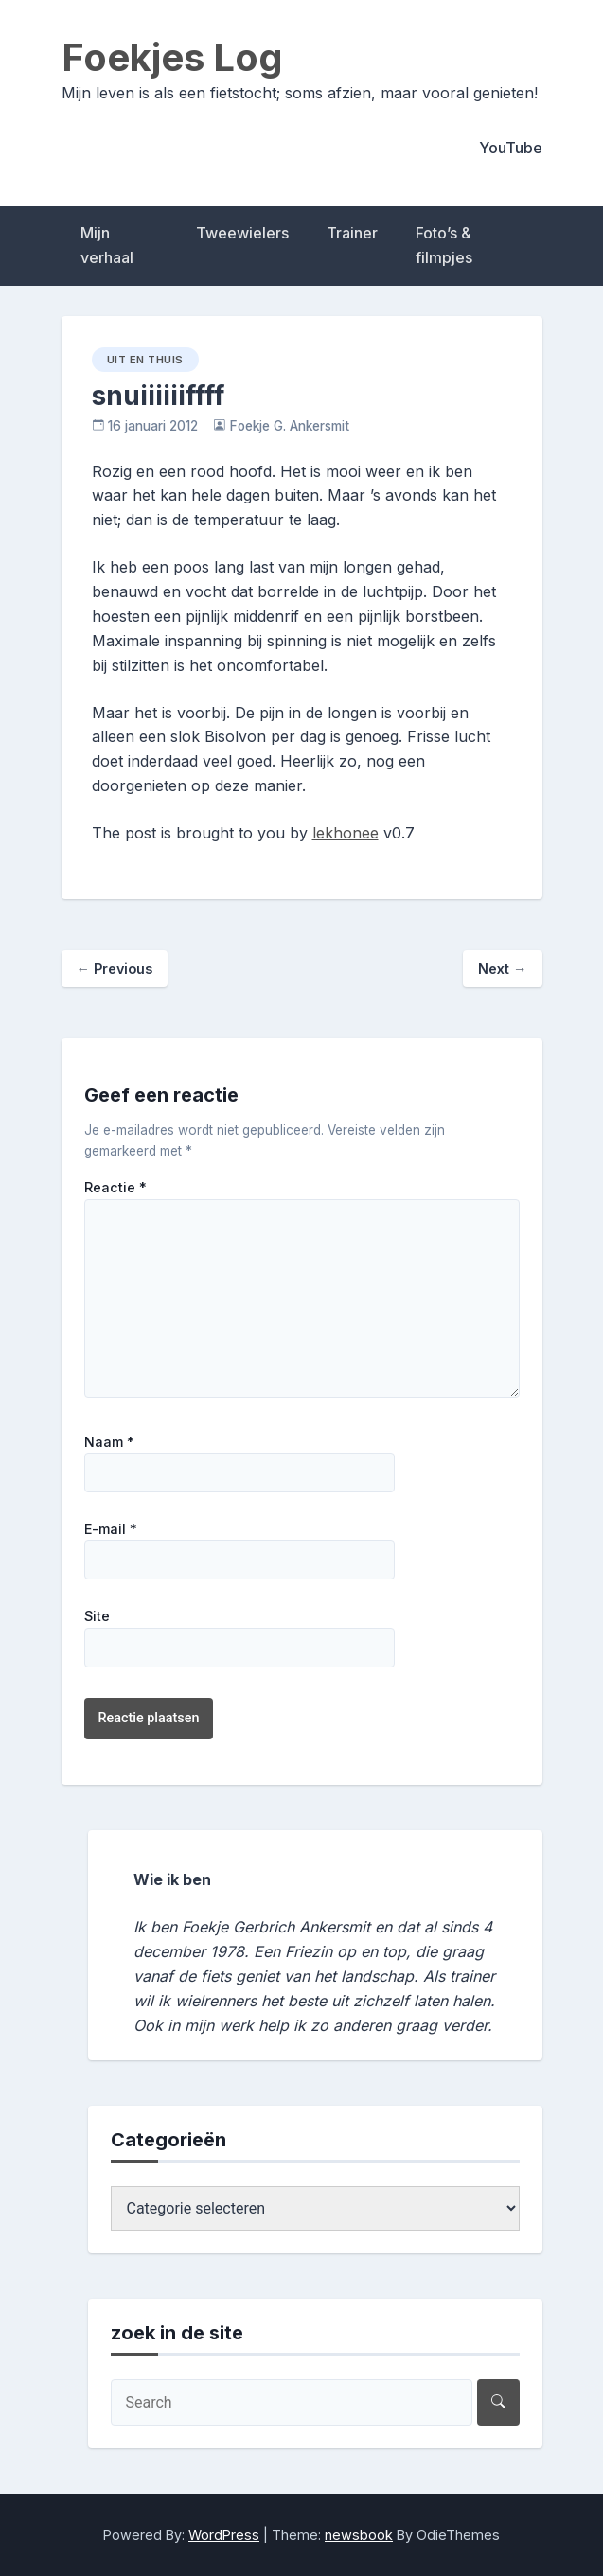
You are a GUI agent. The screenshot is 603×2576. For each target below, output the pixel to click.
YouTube (510, 147)
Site (97, 1616)
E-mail (110, 1529)
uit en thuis (145, 359)
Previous (114, 969)
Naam (109, 1442)
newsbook (359, 2535)
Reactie (115, 1187)
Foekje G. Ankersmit (289, 425)
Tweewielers (242, 232)
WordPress (223, 2535)
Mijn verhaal (106, 245)
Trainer (352, 232)
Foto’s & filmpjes (444, 245)
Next (502, 969)
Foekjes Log (172, 57)
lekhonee (345, 832)
